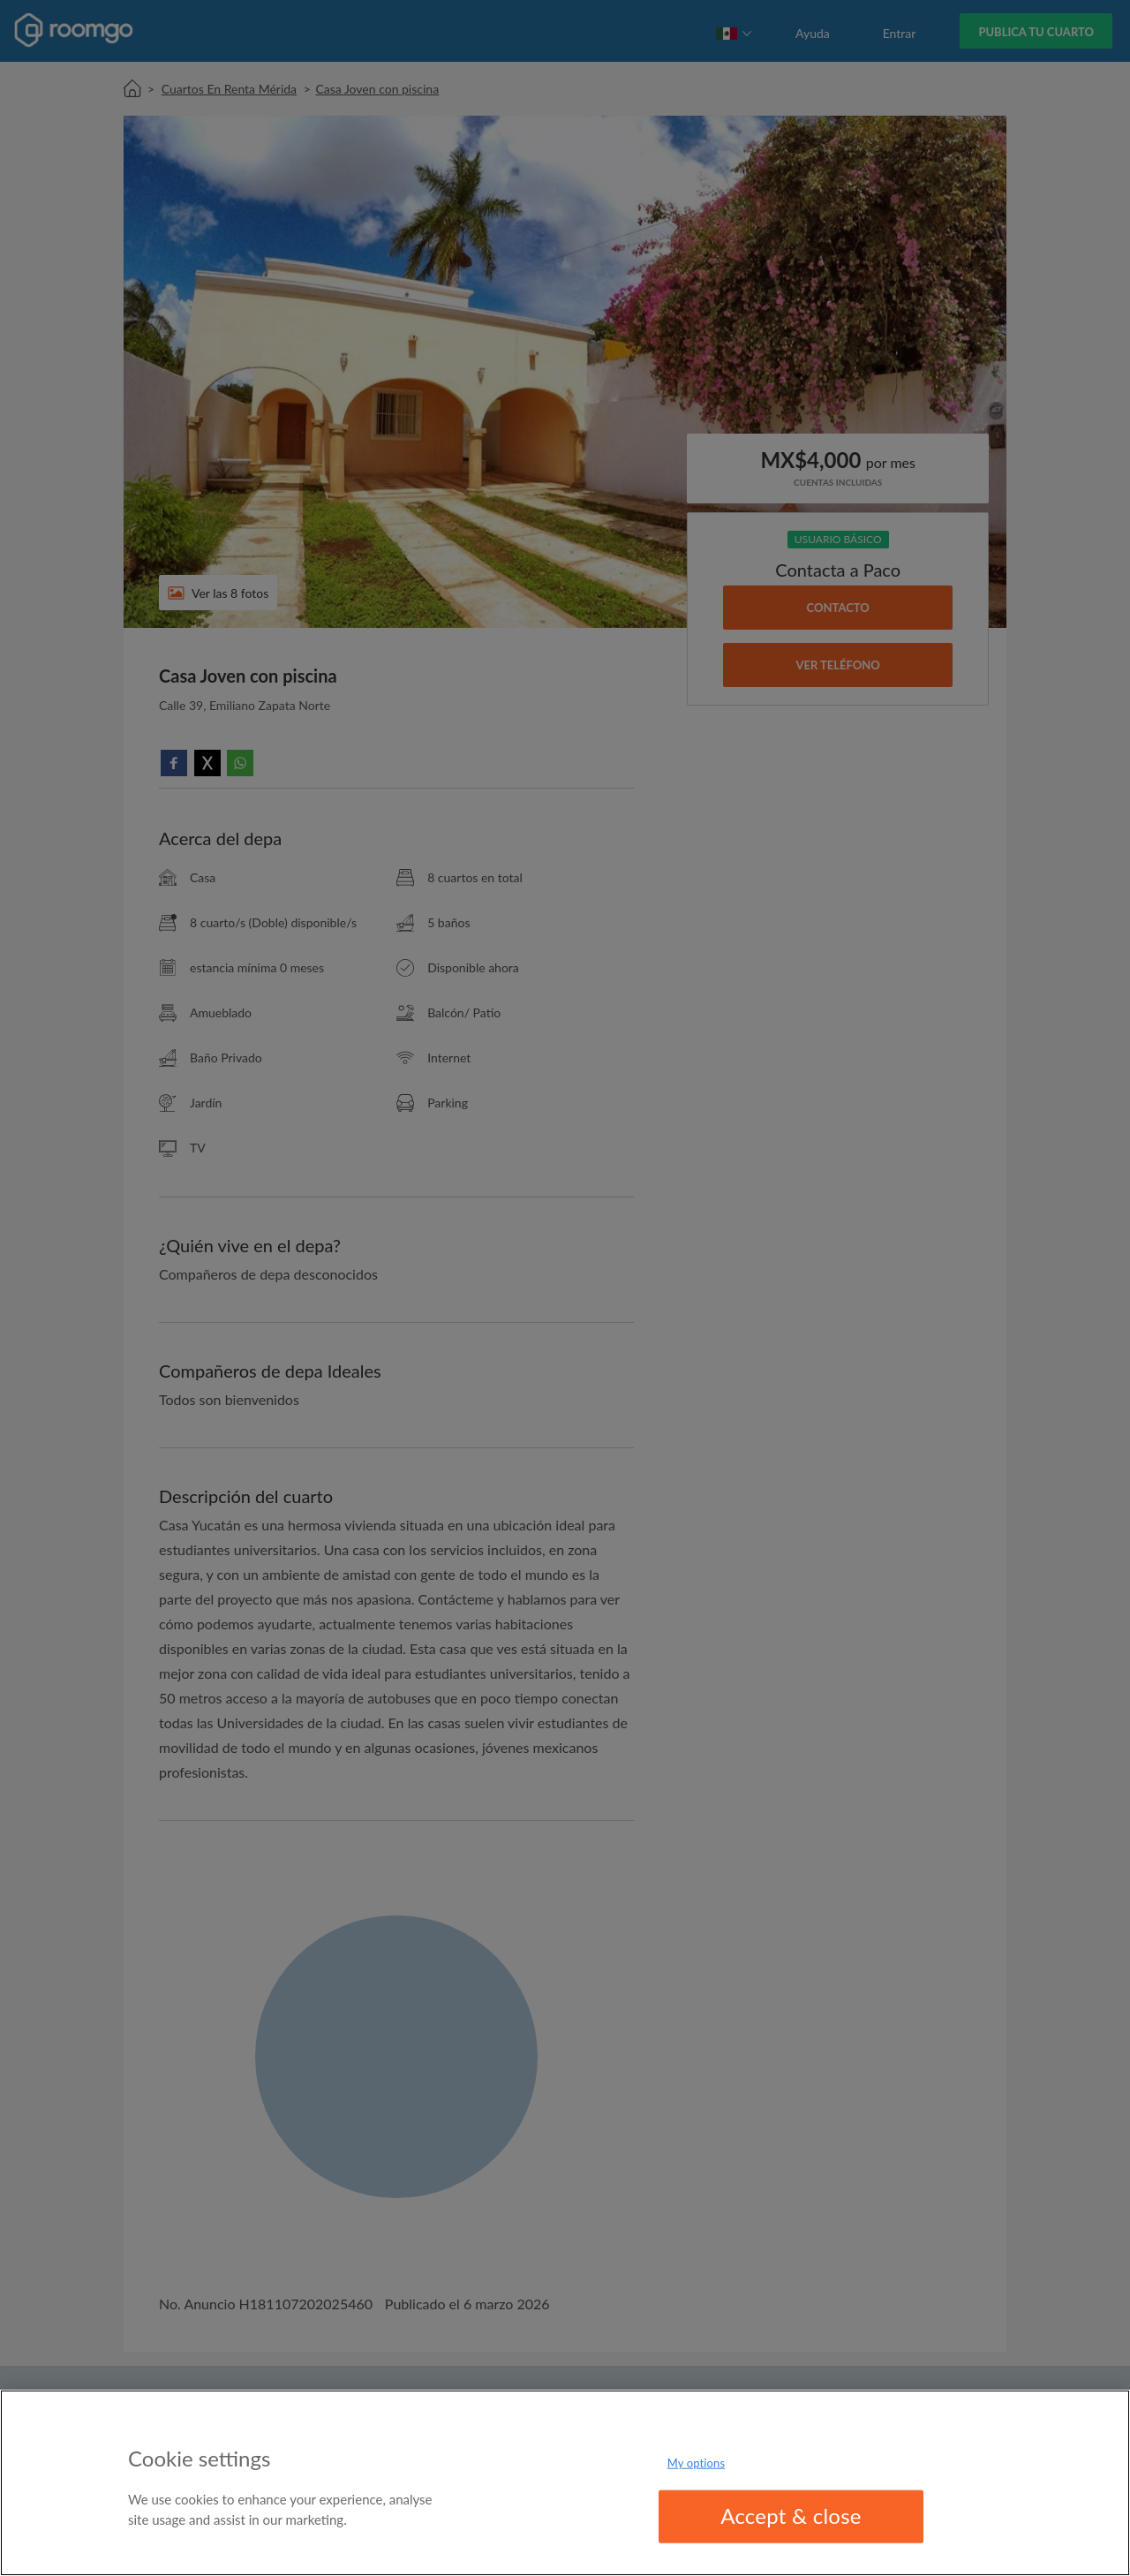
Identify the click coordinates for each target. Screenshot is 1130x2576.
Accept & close (791, 2515)
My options (696, 2463)
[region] (565, 2483)
